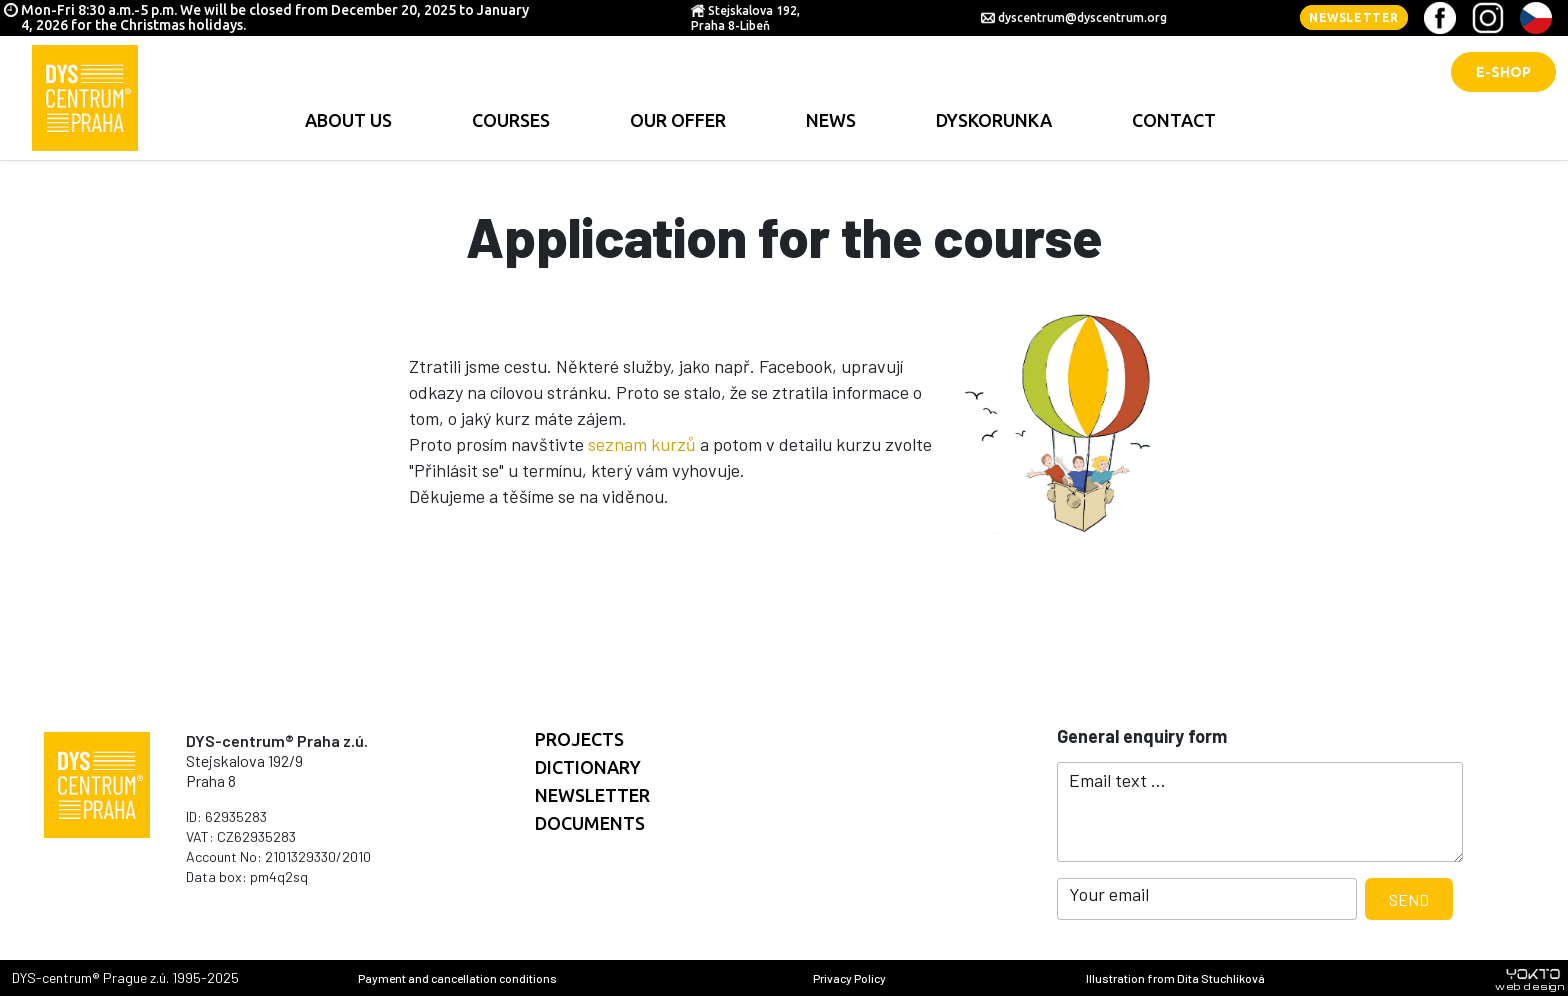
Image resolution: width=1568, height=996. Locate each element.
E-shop (1503, 72)
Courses (511, 120)
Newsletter (1354, 17)
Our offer (678, 120)
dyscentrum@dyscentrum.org (1082, 17)
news (831, 120)
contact (1174, 120)
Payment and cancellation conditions (457, 978)
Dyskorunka (994, 120)
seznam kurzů (642, 444)
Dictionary (588, 767)
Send (1409, 899)
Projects (579, 739)
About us (348, 120)
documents (590, 823)
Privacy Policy (849, 978)
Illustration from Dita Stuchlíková (1175, 978)
